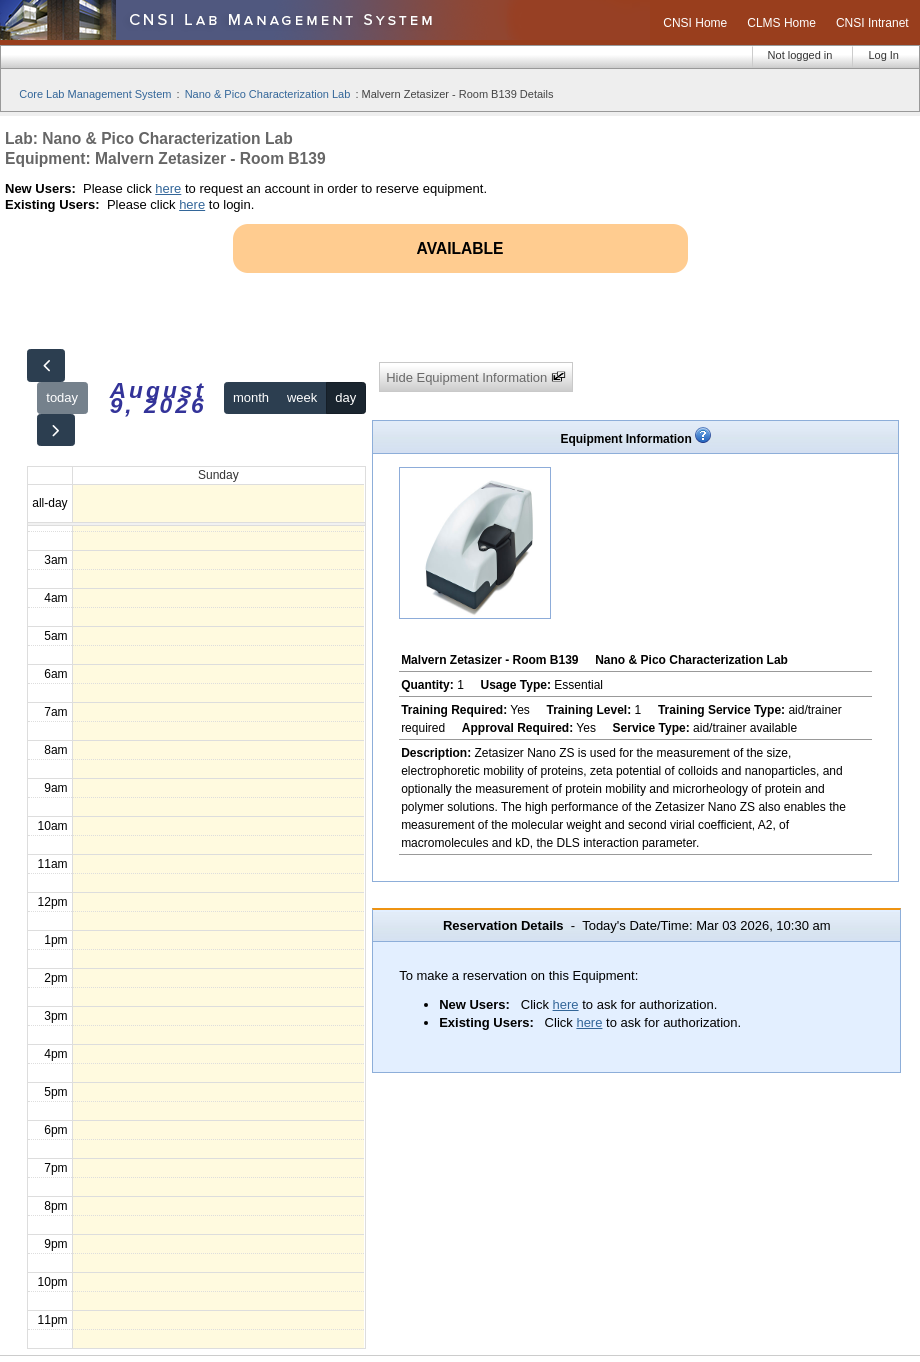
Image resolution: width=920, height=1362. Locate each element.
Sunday (218, 475)
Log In (883, 55)
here (168, 188)
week (302, 397)
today (62, 397)
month (251, 397)
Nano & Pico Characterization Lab (268, 94)
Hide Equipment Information (476, 377)
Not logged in (800, 55)
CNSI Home (695, 23)
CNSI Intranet (872, 23)
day (345, 397)
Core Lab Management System (95, 94)
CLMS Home (781, 23)
